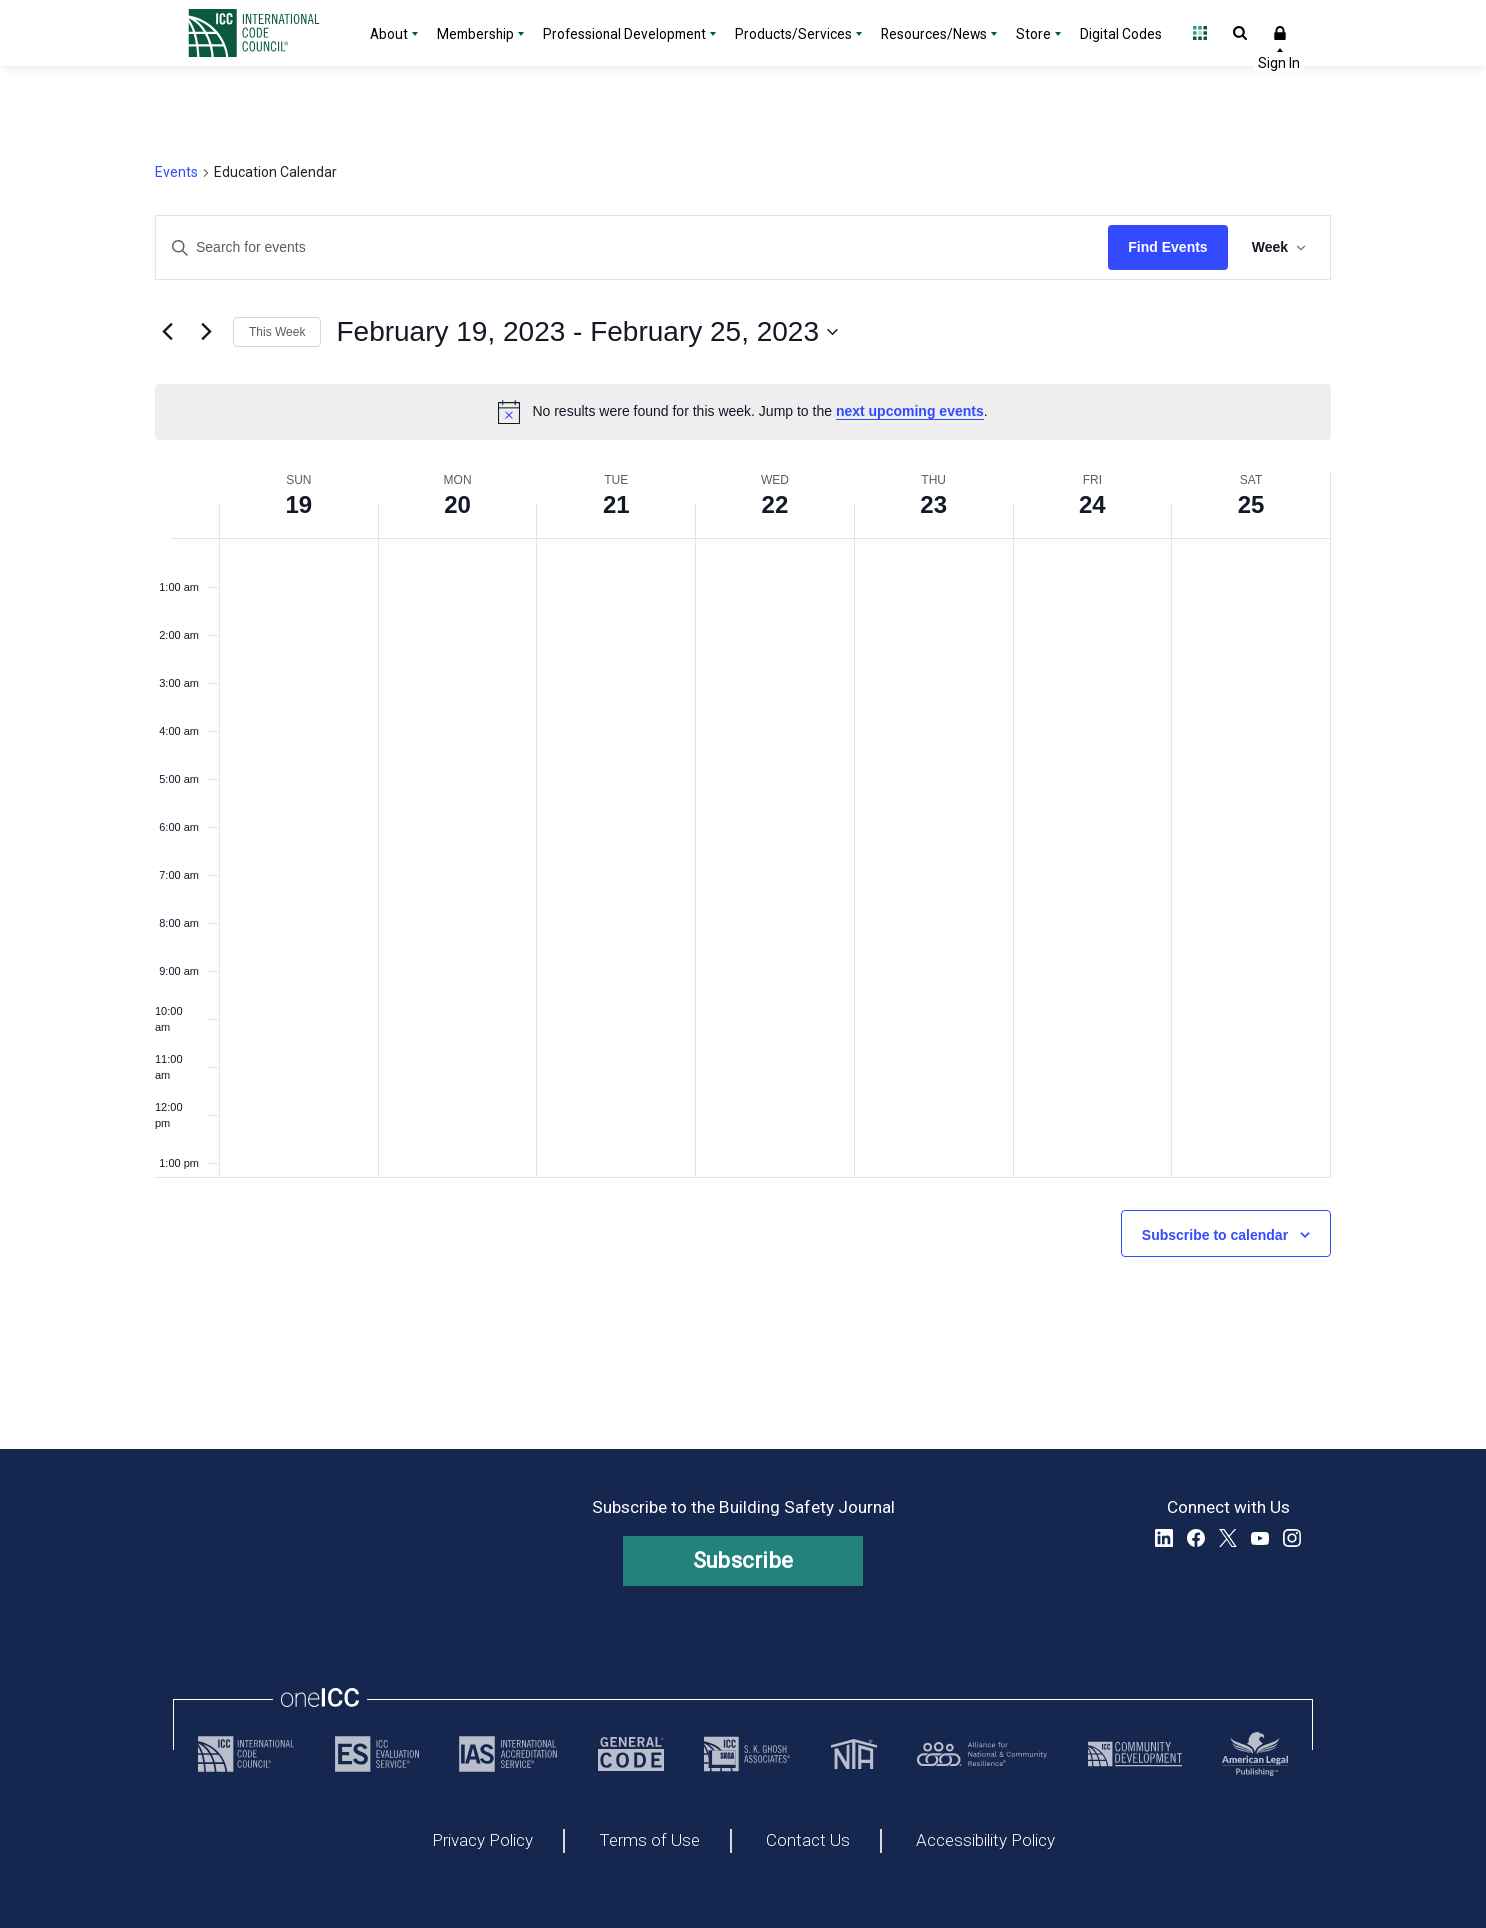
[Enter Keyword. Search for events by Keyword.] (632, 247)
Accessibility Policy (985, 1841)
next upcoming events (910, 411)
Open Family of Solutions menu (1200, 33)
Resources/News (934, 34)
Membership (475, 34)
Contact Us (808, 1841)
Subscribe (743, 1560)
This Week (277, 332)
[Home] (266, 33)
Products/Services (793, 34)
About (389, 34)
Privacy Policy (482, 1841)
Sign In (1280, 33)
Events (176, 172)
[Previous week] (167, 332)
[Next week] (206, 332)
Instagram (1292, 1538)
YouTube (1260, 1538)
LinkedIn (1164, 1538)
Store (1033, 34)
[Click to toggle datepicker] (587, 332)
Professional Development (624, 34)
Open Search (1240, 33)
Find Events (1167, 247)
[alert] (743, 412)
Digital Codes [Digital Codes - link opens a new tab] (1121, 34)
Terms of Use (649, 1841)
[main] (743, 757)
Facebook (1196, 1538)
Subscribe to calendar (1215, 1235)
